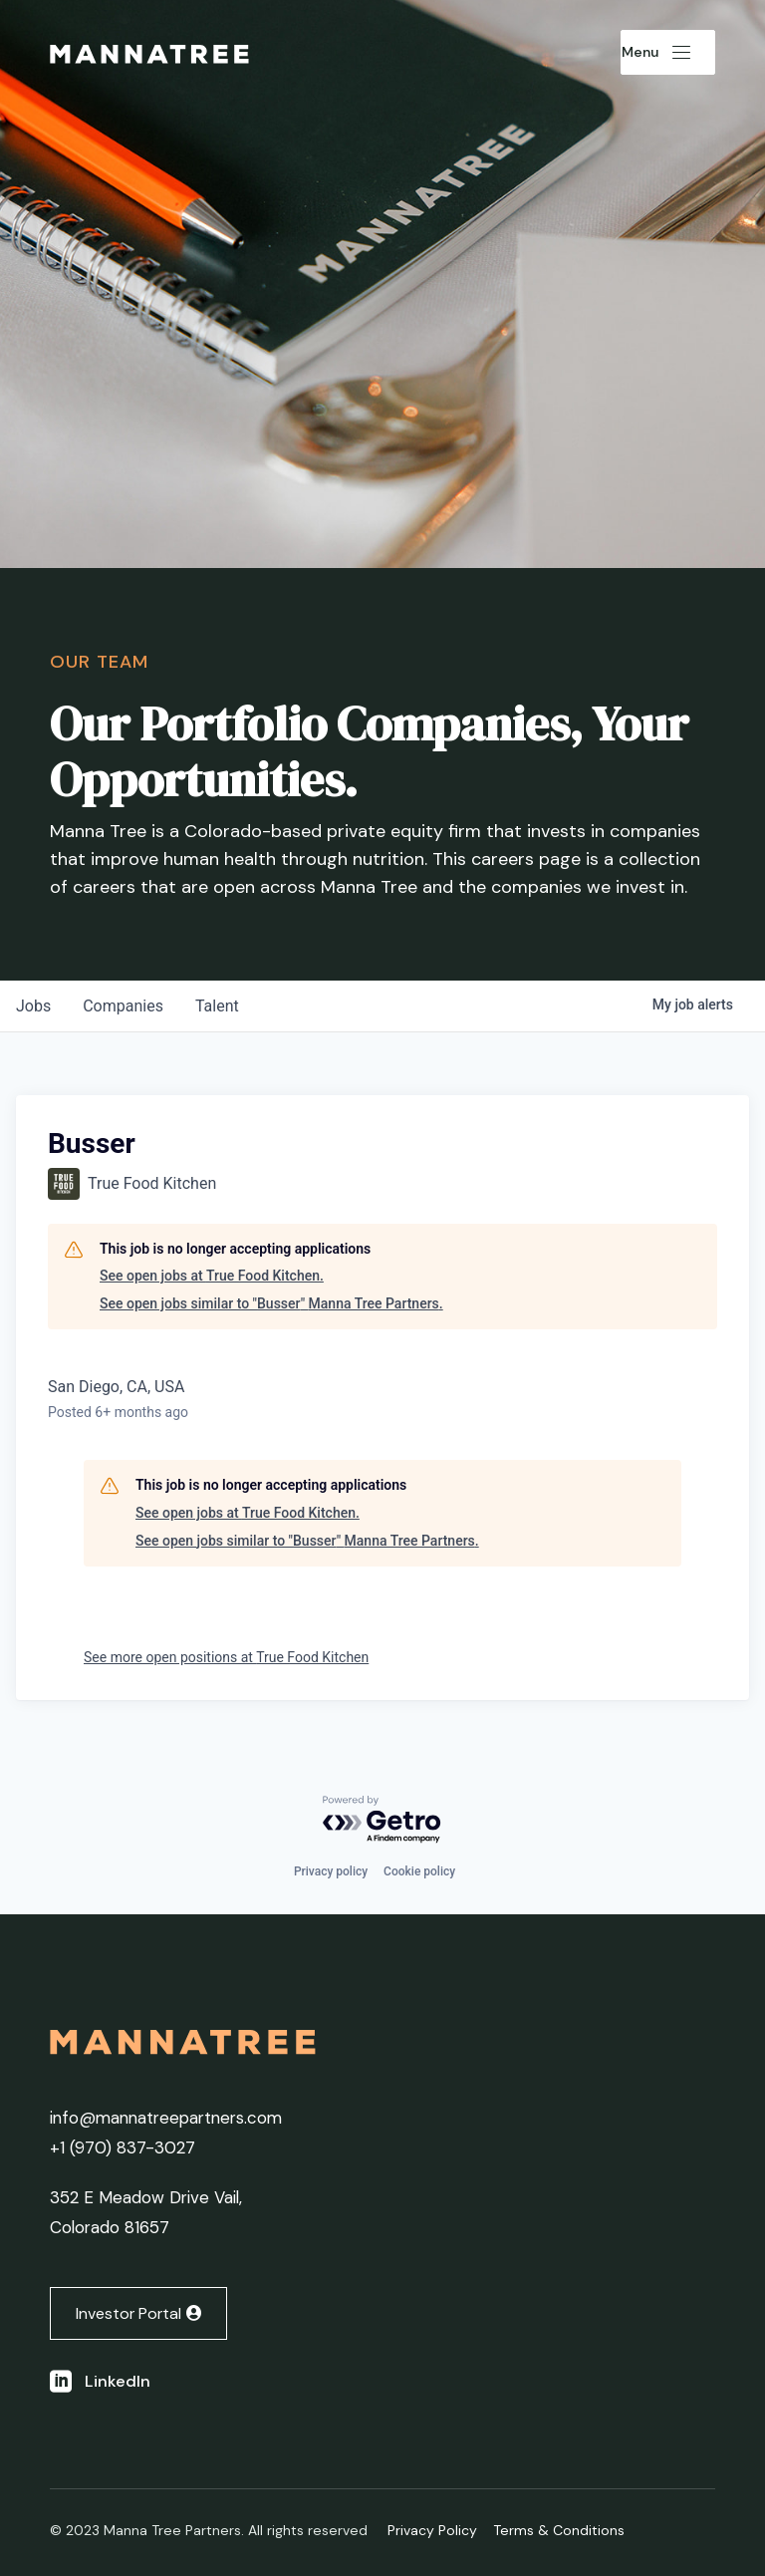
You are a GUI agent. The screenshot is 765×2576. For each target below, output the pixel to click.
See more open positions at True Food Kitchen (226, 1657)
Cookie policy (419, 1871)
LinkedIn (117, 2381)
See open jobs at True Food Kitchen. (212, 1276)
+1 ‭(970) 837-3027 (122, 2147)
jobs (33, 1006)
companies (123, 1006)
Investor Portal (128, 2313)
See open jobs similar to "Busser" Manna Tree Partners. (271, 1303)
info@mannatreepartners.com (166, 2118)
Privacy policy (331, 1871)
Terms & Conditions (559, 2530)
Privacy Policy (432, 2530)
